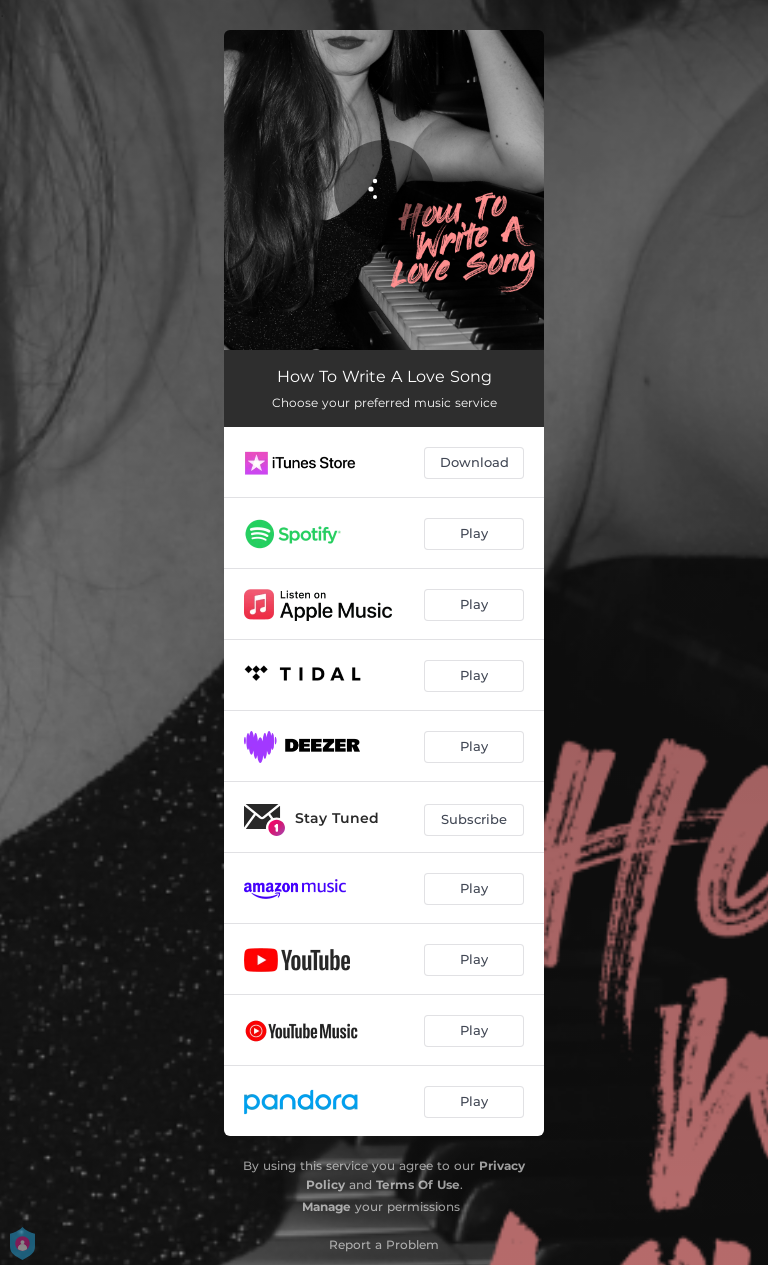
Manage (326, 1206)
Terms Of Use (418, 1184)
